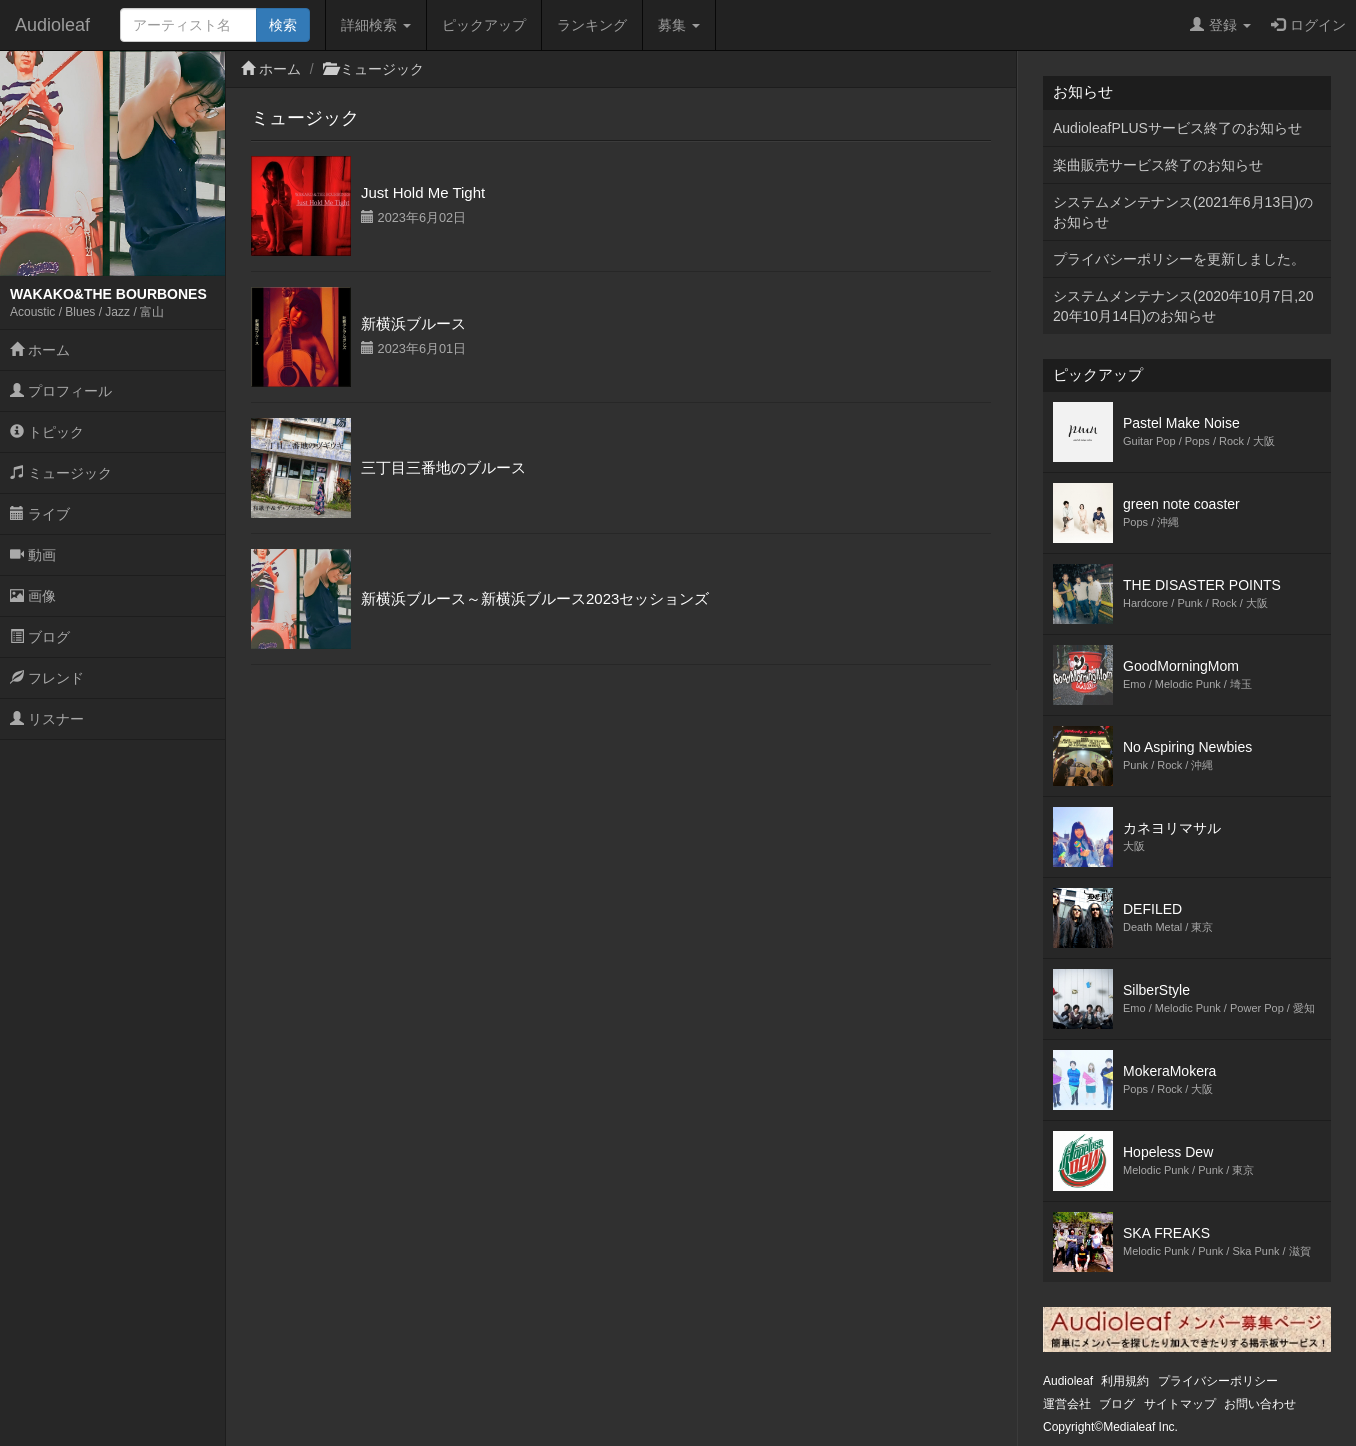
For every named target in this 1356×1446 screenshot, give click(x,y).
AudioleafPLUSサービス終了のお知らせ (1177, 128)
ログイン (1308, 25)
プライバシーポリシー (1218, 1381)
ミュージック (61, 473)
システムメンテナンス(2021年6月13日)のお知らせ (1183, 212)
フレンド (47, 678)
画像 (33, 596)
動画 (33, 555)
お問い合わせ (1260, 1404)
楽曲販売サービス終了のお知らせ (1158, 165)
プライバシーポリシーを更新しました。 (1179, 259)
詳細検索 (376, 25)
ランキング (592, 25)
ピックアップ (484, 25)
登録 (1220, 25)
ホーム (40, 350)
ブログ (40, 637)
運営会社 (1067, 1404)
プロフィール (61, 391)
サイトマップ (1180, 1404)
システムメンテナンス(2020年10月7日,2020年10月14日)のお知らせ (1183, 306)
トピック (47, 432)
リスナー (47, 719)
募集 (679, 25)
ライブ (40, 514)
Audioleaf (52, 25)
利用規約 (1125, 1381)
